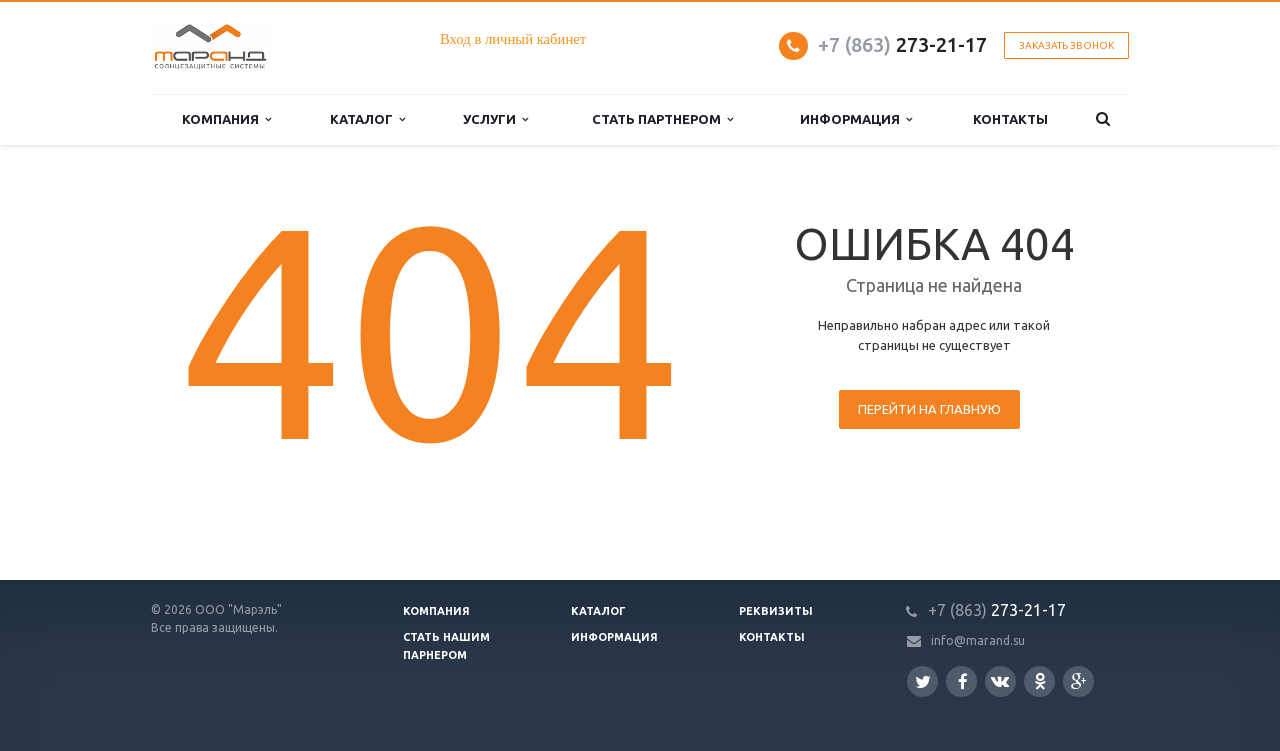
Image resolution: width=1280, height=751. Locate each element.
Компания (436, 611)
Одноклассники (1040, 680)
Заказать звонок (1066, 45)
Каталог (598, 611)
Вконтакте (1000, 680)
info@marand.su (978, 640)
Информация (614, 637)
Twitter (923, 681)
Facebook (963, 681)
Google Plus (1079, 681)
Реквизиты (776, 611)
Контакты (772, 637)
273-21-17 (902, 44)
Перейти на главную (929, 409)
